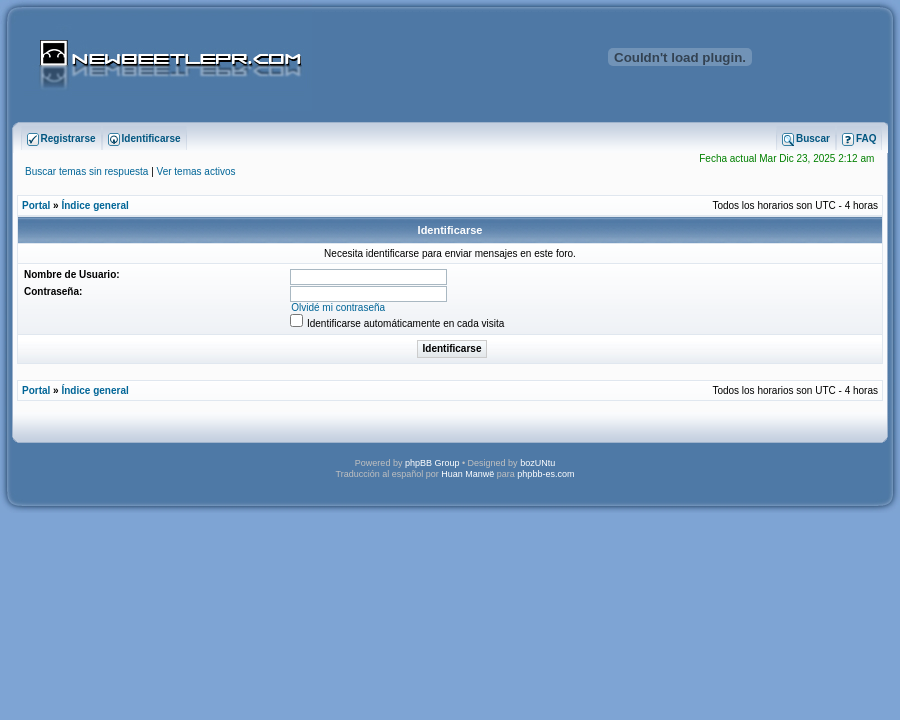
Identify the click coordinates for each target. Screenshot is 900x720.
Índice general (94, 205)
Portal (36, 205)
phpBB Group (432, 463)
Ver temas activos (196, 171)
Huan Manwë (467, 474)
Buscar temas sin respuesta (86, 171)
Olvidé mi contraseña (338, 307)
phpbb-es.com (545, 474)
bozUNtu (537, 463)
